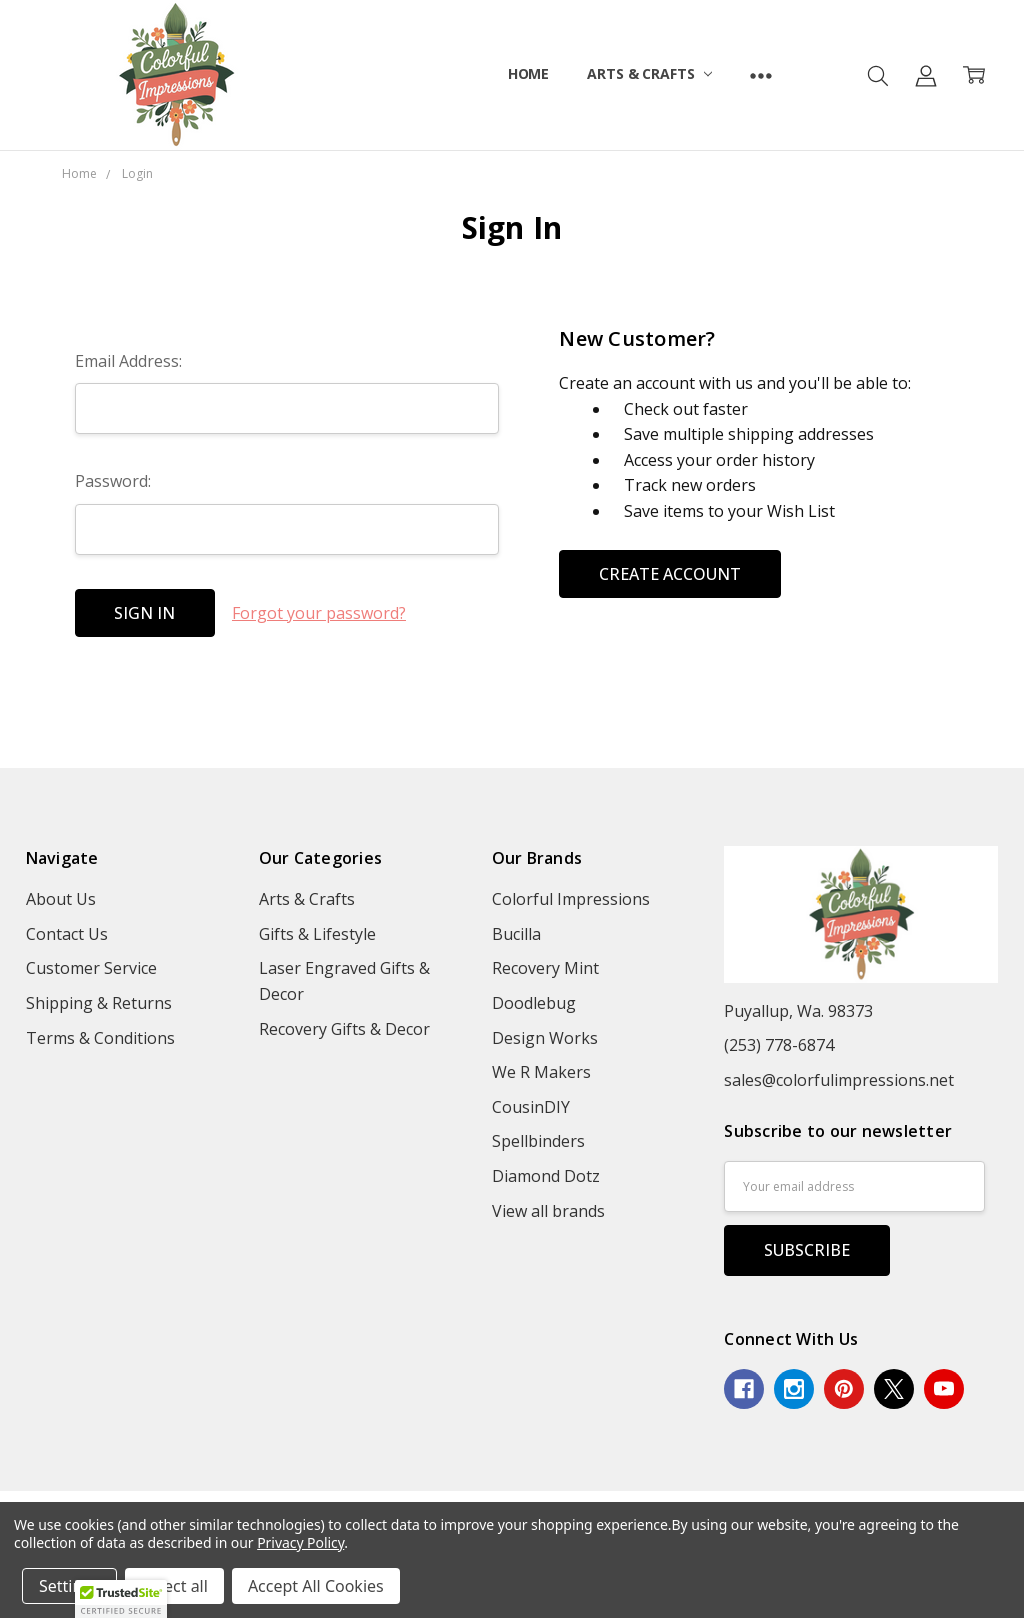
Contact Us (67, 934)
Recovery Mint (545, 968)
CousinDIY (531, 1107)
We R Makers (541, 1072)
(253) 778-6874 (779, 1045)
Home (528, 73)
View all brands (548, 1211)
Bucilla (516, 934)
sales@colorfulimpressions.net (839, 1080)
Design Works (545, 1038)
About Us (61, 899)
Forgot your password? (319, 613)
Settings (69, 1586)
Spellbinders (538, 1141)
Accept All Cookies (316, 1586)
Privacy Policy (300, 1542)
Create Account (670, 574)
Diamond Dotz (546, 1176)
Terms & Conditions (100, 1038)
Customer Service (91, 968)
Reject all (174, 1586)
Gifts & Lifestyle (317, 934)
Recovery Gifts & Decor (344, 1029)
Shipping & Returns (99, 1003)
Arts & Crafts (649, 73)
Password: (113, 481)
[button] (121, 1599)
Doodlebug (534, 1003)
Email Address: (128, 361)
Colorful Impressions (571, 899)
